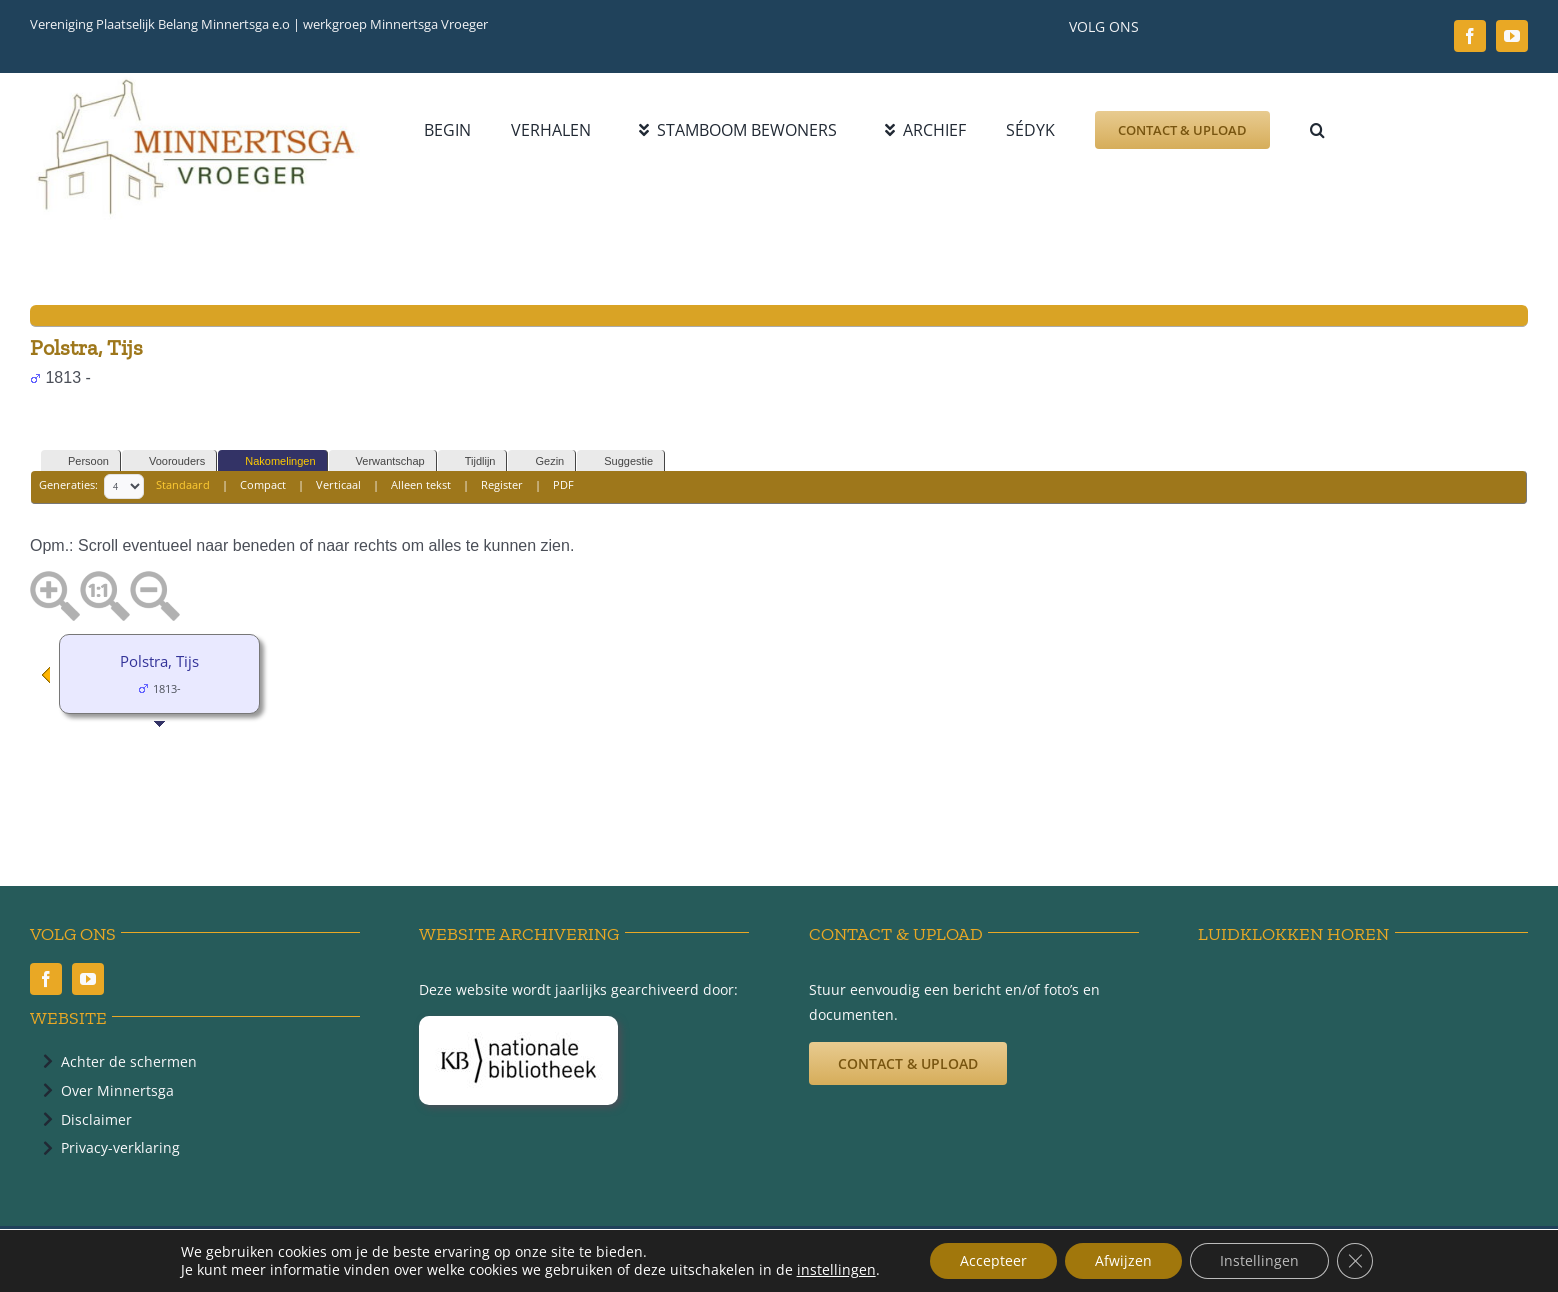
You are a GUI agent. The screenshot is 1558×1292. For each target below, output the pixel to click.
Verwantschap (381, 461)
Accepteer (993, 1260)
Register (502, 485)
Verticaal (338, 485)
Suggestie (619, 461)
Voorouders (168, 461)
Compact (263, 485)
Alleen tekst (421, 485)
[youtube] (1512, 36)
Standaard (183, 485)
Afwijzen (1123, 1260)
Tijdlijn (471, 461)
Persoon (79, 461)
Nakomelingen (271, 461)
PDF (563, 485)
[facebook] (1470, 36)
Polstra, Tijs (159, 661)
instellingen (836, 1270)
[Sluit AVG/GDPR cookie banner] (1355, 1261)
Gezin (540, 461)
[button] (1317, 130)
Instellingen (1259, 1260)
